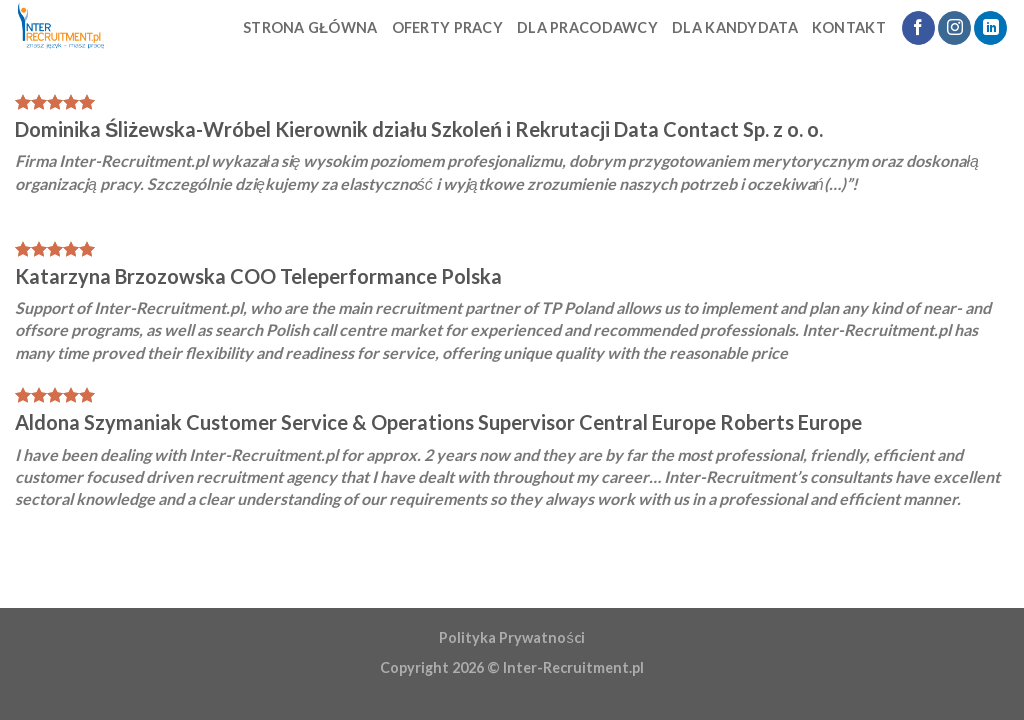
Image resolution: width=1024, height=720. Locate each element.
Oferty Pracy (447, 27)
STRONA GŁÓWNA (310, 27)
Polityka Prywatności (511, 637)
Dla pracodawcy (587, 27)
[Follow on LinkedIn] (990, 28)
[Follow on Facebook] (918, 28)
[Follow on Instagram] (954, 28)
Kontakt (849, 27)
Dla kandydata (735, 27)
